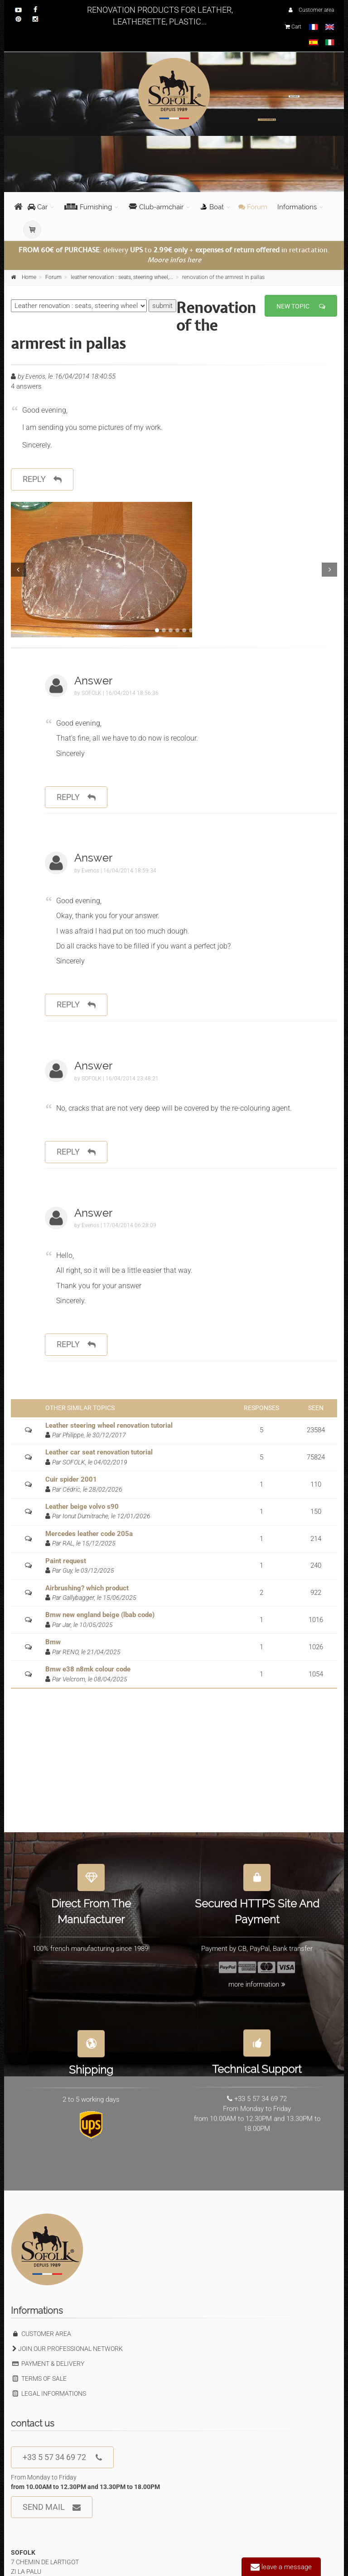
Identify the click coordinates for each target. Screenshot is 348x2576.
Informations (297, 207)
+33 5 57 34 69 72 (62, 2457)
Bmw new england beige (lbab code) (100, 1615)
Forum (252, 207)
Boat (212, 207)
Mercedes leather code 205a (89, 1534)
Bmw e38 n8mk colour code (87, 1669)
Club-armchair (156, 207)
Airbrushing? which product (87, 1588)
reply (42, 479)
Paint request (65, 1561)
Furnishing (88, 207)
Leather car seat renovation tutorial (99, 1452)
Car (38, 207)
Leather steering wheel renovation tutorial (109, 1425)
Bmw (53, 1642)
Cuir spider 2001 (71, 1479)
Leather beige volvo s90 (82, 1506)
